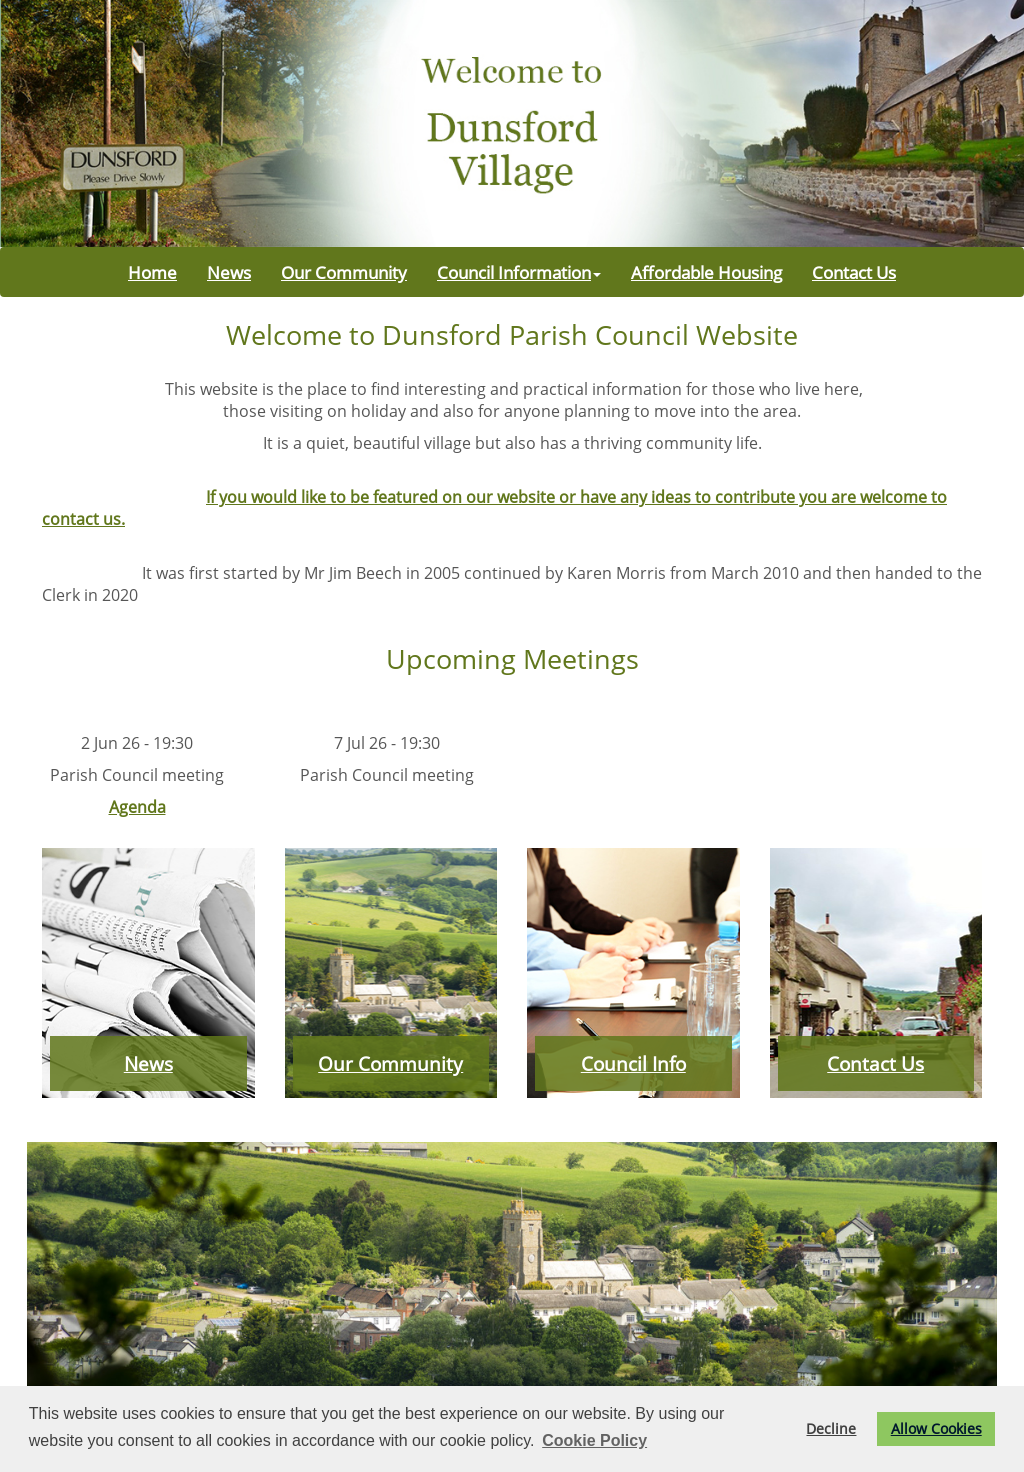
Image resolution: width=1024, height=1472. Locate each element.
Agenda (137, 807)
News (229, 272)
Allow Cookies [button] (936, 1428)
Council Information (519, 272)
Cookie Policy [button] (594, 1440)
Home (152, 272)
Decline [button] (831, 1428)
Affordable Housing (706, 272)
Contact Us (854, 272)
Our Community (344, 272)
